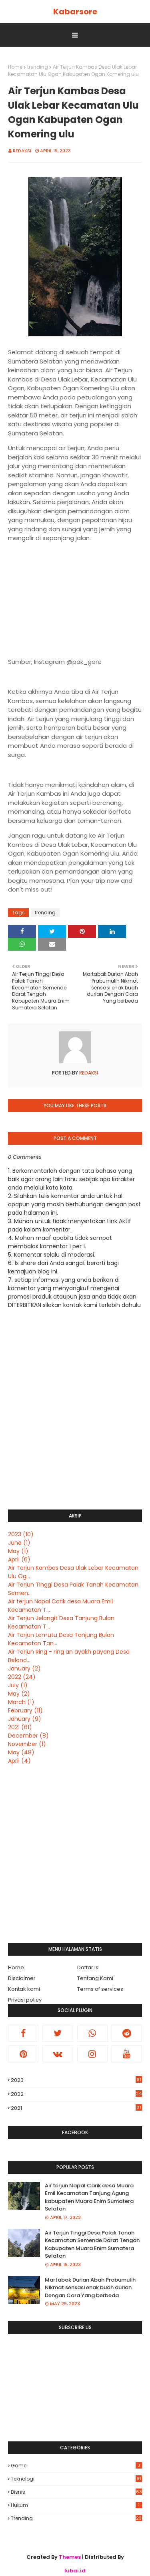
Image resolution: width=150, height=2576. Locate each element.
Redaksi (22, 150)
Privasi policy (25, 2000)
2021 (20, 1727)
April (19, 1559)
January (24, 1668)
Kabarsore (75, 11)
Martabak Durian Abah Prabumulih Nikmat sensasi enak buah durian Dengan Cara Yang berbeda (90, 2287)
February (25, 1710)
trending (37, 67)
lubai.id (75, 2570)
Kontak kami (24, 1989)
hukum (76, 2505)
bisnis (76, 2492)
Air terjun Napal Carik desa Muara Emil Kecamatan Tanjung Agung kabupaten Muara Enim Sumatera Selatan (89, 2197)
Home (15, 67)
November (27, 1744)
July (18, 1685)
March (21, 1702)
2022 (22, 1677)
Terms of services (100, 1989)
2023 (21, 1534)
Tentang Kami (95, 1978)
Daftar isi (88, 1967)
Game (76, 2465)
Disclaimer (22, 1978)
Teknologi (76, 2478)
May (18, 1551)
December (28, 1736)
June (19, 1543)
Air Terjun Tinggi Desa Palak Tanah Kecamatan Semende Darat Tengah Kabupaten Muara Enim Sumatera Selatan (92, 2244)
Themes (70, 2557)
